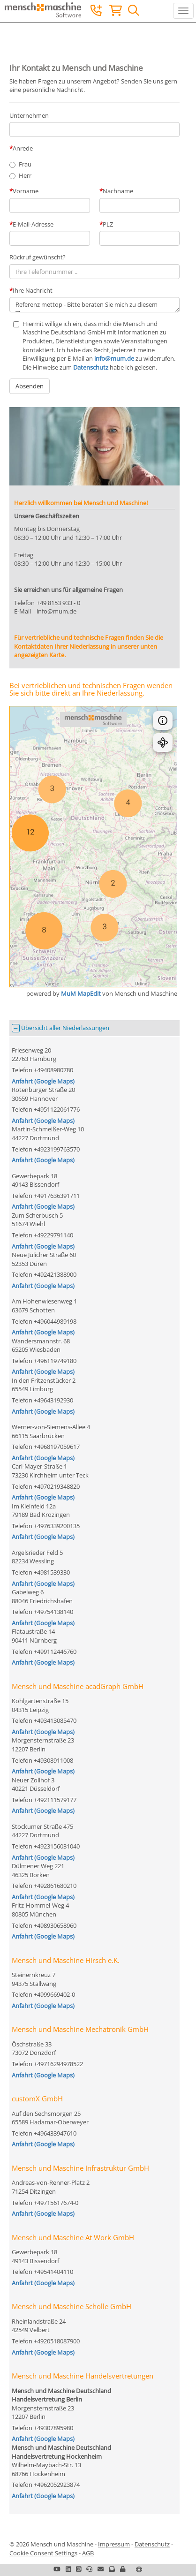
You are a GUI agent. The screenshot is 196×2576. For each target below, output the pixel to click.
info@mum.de (114, 358)
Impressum (114, 2544)
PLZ (108, 224)
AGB (88, 2553)
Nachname (118, 191)
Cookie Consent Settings (43, 2553)
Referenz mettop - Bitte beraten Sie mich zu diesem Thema (94, 304)
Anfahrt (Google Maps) (43, 1081)
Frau (25, 164)
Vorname (25, 191)
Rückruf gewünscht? (37, 257)
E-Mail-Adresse (33, 224)
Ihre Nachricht (33, 290)
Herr (25, 175)
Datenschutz (90, 367)
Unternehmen (29, 115)
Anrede (23, 148)
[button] (122, 2569)
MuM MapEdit (81, 993)
